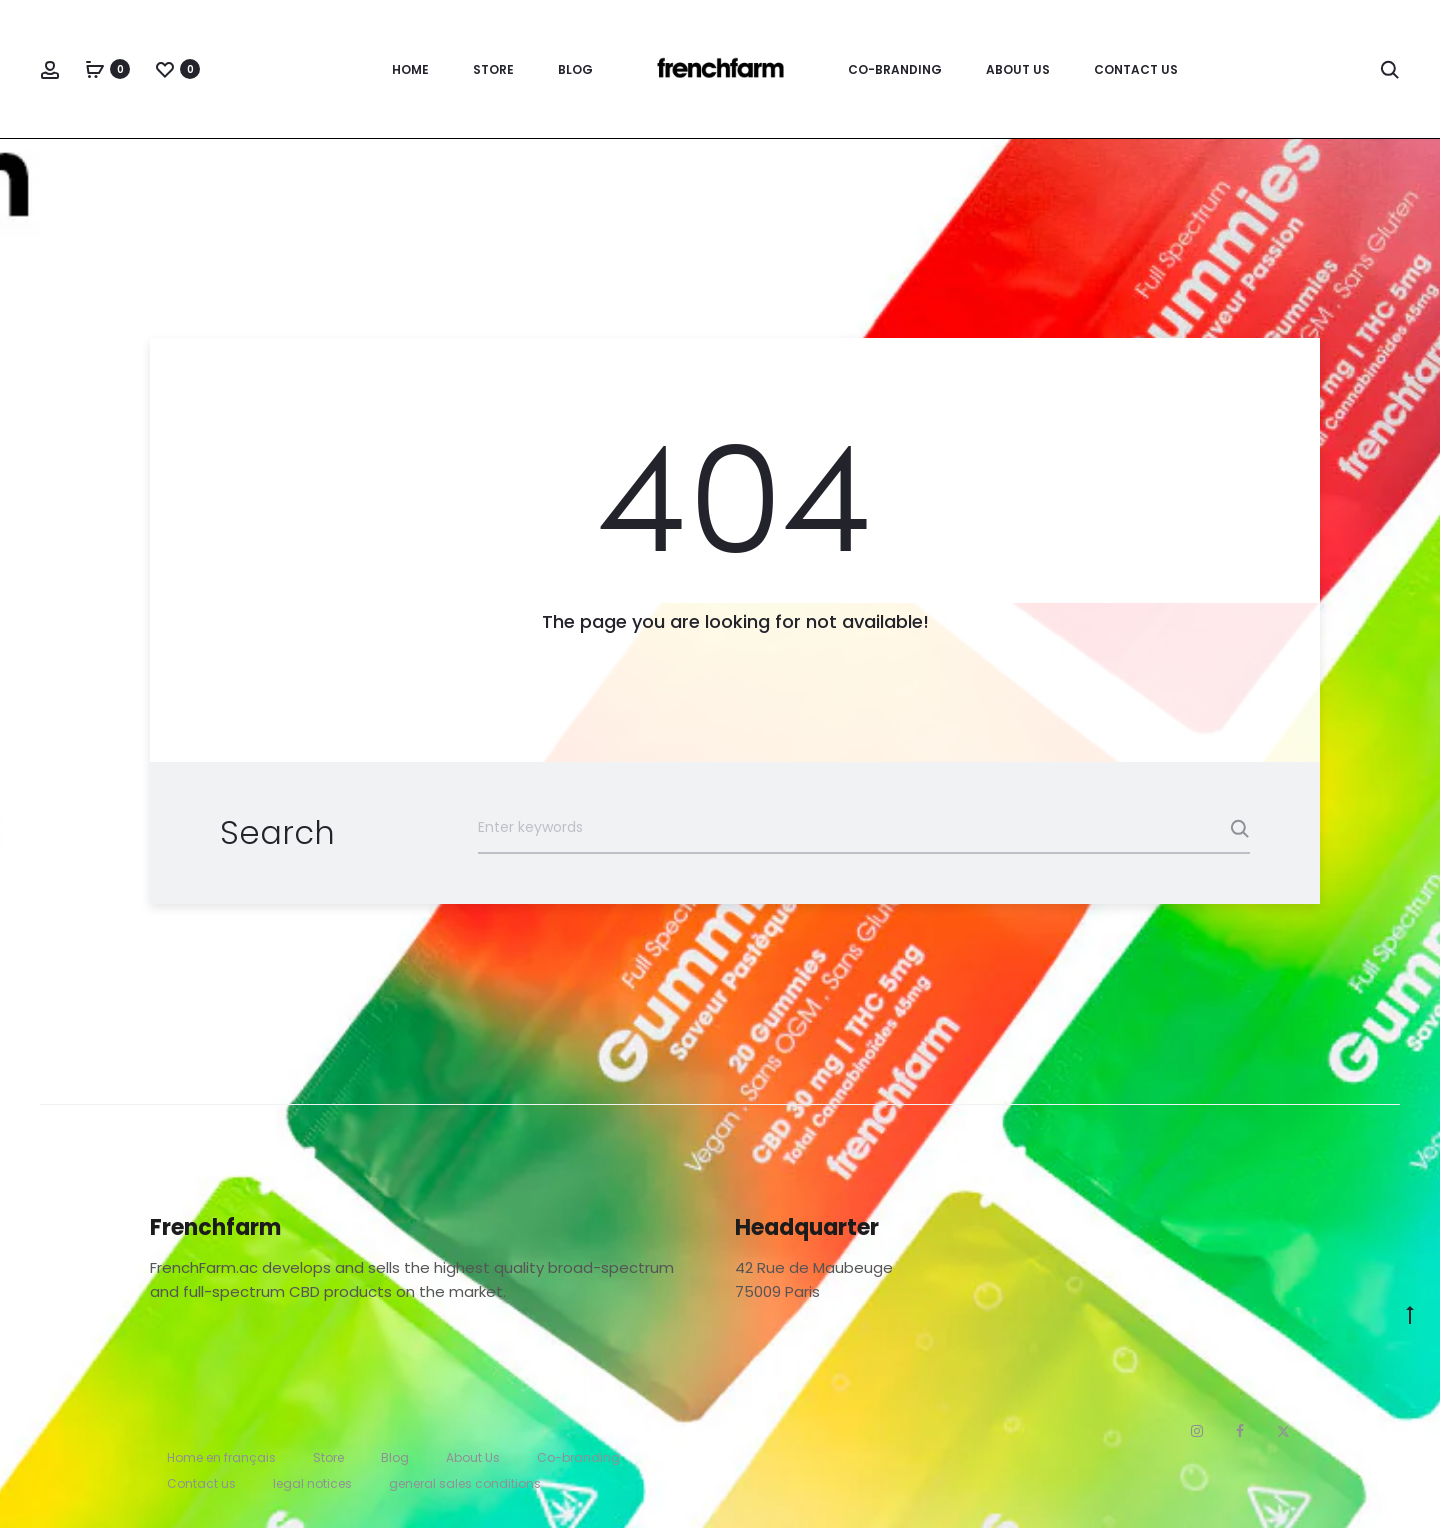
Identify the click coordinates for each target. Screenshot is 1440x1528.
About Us (1018, 69)
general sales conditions (465, 1483)
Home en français (221, 1457)
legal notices (312, 1483)
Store (493, 69)
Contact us (1136, 69)
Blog (575, 69)
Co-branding (895, 69)
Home (410, 69)
